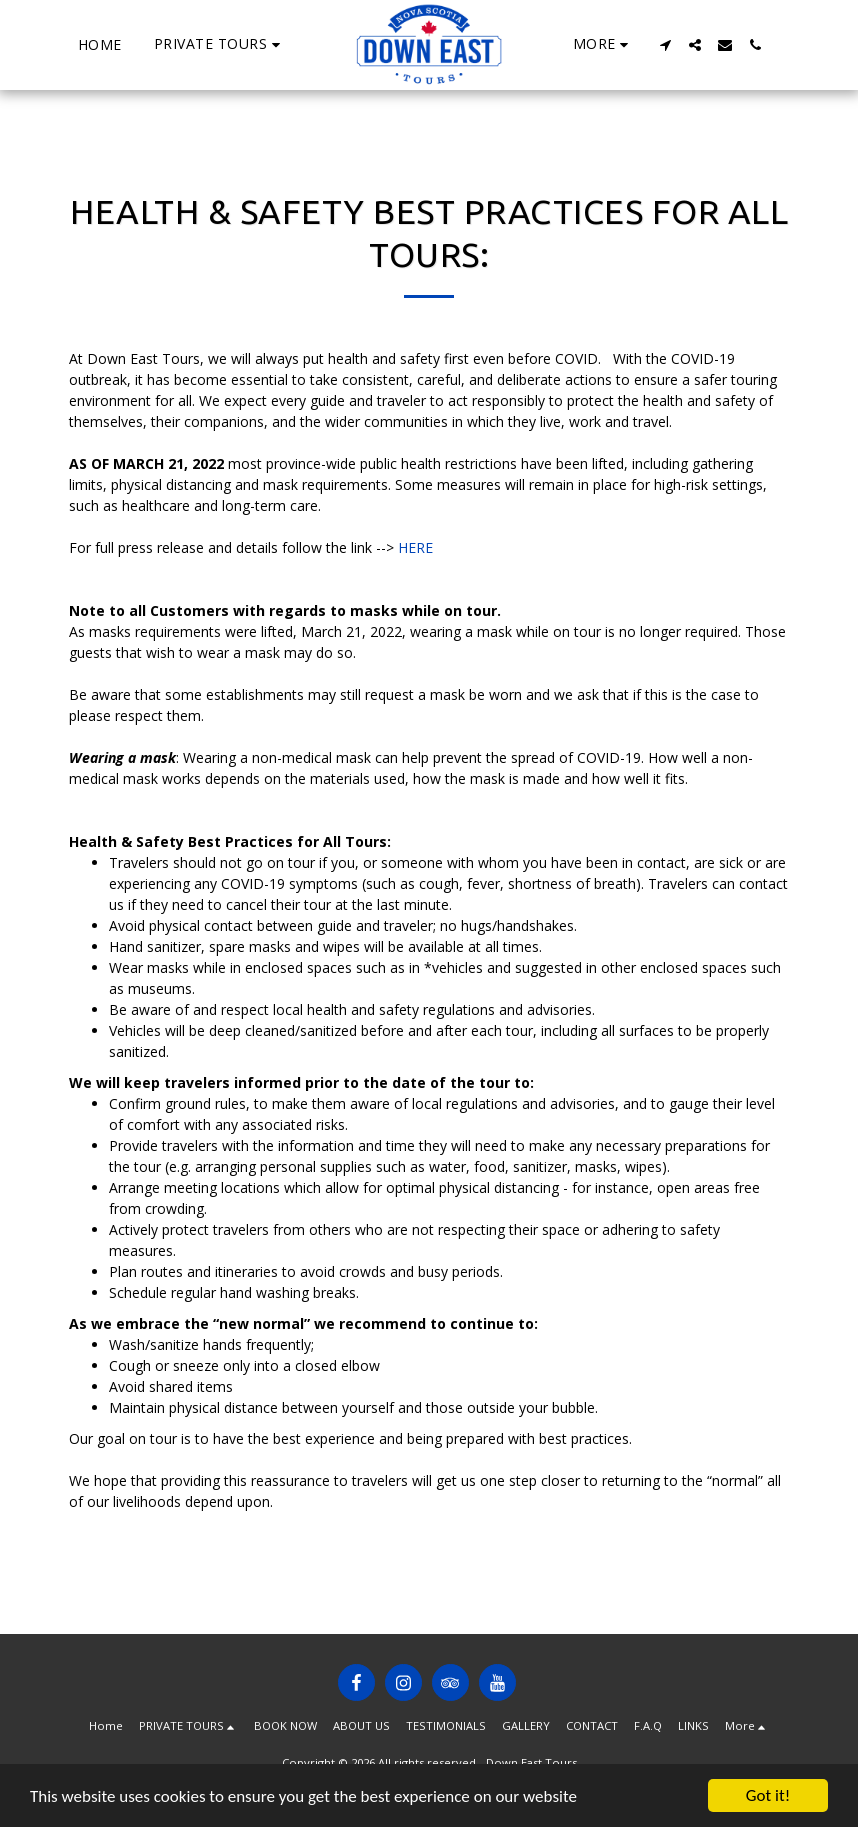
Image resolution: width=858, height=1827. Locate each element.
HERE (415, 547)
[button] (220, 44)
